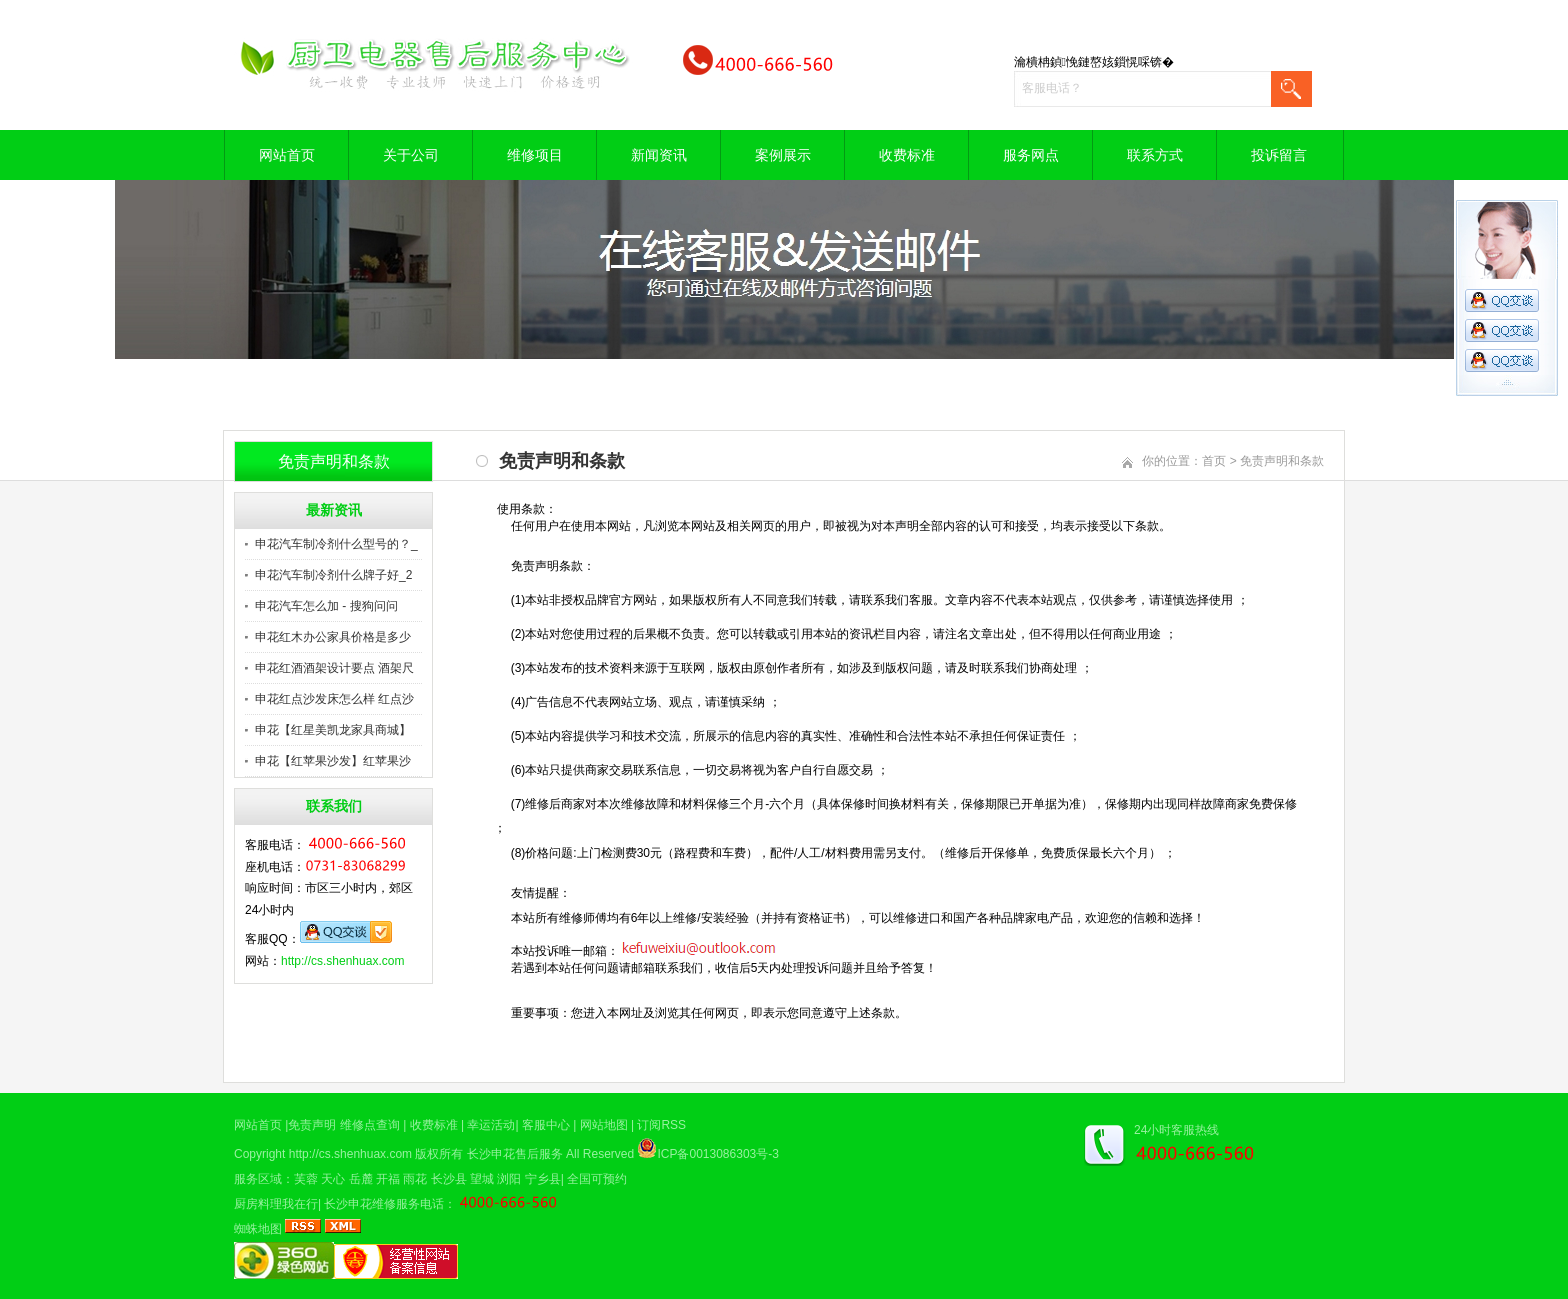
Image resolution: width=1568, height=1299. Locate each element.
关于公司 (411, 155)
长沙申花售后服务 (515, 1154)
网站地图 (604, 1125)
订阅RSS (661, 1125)
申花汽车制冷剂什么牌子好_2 (333, 575)
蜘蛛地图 (258, 1229)
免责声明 (312, 1125)
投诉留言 (1279, 155)
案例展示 (783, 155)
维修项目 (535, 155)
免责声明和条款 (1282, 461)
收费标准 (907, 155)
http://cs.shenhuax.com (342, 961)
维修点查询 (370, 1125)
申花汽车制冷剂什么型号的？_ (336, 544)
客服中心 (546, 1125)
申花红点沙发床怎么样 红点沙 (334, 699)
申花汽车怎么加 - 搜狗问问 (326, 606)
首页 (1214, 461)
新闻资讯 (659, 155)
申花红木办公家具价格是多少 (333, 637)
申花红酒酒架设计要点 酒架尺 (334, 668)
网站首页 (287, 155)
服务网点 (1031, 155)
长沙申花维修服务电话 (384, 1204)
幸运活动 (491, 1125)
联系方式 (1155, 155)
